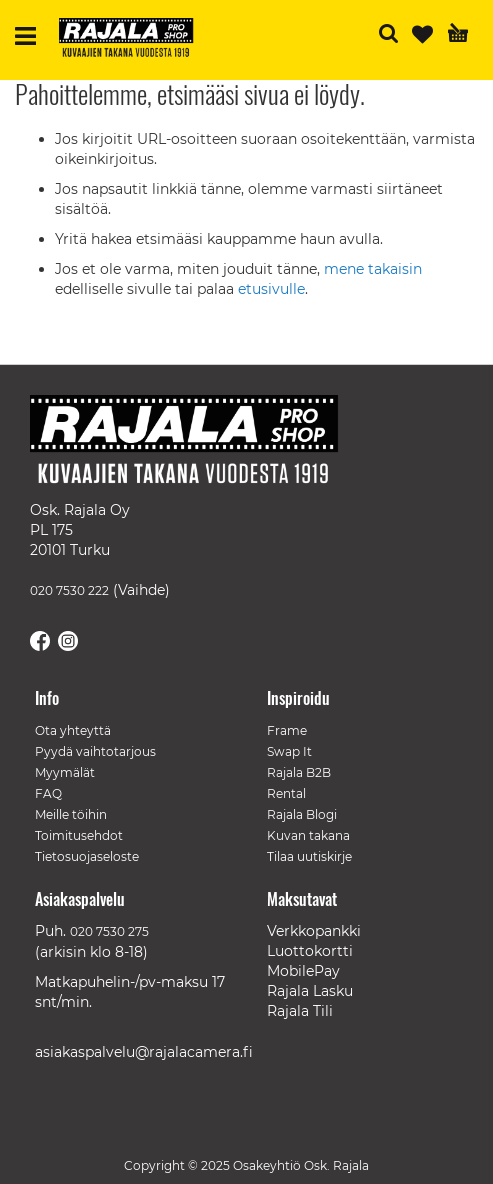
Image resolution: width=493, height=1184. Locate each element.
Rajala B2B (299, 772)
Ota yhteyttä (73, 730)
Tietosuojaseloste (87, 856)
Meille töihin (71, 814)
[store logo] (134, 40)
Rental (286, 793)
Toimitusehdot (79, 835)
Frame (287, 730)
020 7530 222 (69, 590)
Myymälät (65, 772)
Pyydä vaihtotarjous (95, 751)
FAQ (48, 793)
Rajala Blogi (302, 814)
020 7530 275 (109, 931)
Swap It (289, 751)
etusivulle (271, 289)
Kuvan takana (308, 835)
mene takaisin (373, 269)
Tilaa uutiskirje (309, 856)
